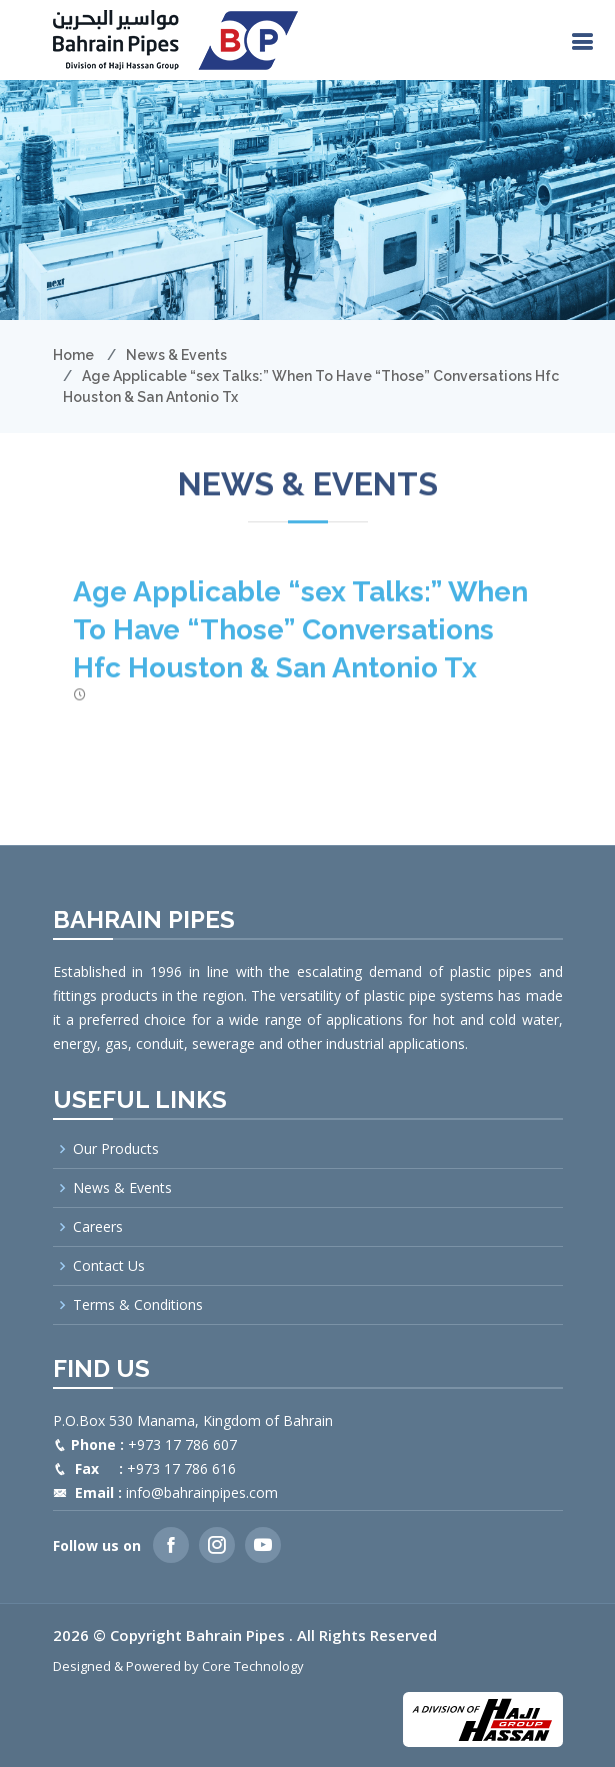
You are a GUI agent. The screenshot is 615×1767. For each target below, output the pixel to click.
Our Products (116, 1149)
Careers (98, 1227)
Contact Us (109, 1266)
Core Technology (253, 1666)
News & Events (176, 355)
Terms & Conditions (138, 1305)
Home (73, 355)
